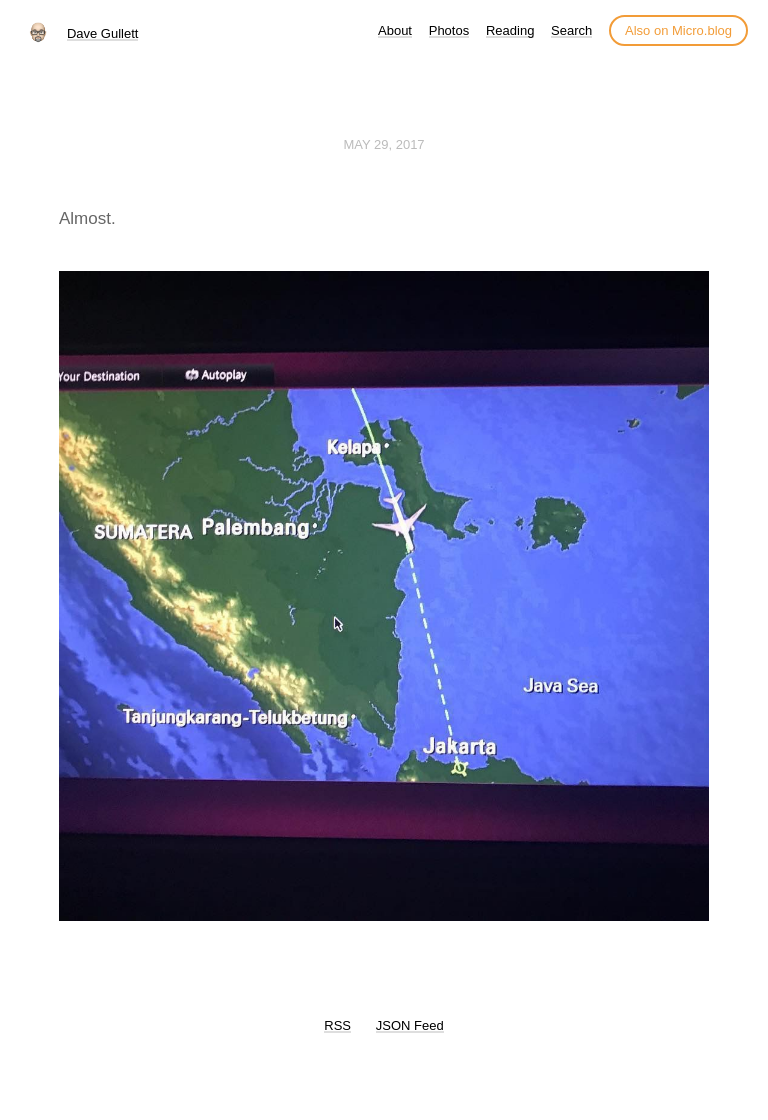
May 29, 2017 (383, 144)
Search (571, 30)
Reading (510, 30)
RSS (337, 1025)
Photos (449, 30)
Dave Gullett (103, 33)
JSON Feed (410, 1025)
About (395, 30)
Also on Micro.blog (678, 30)
